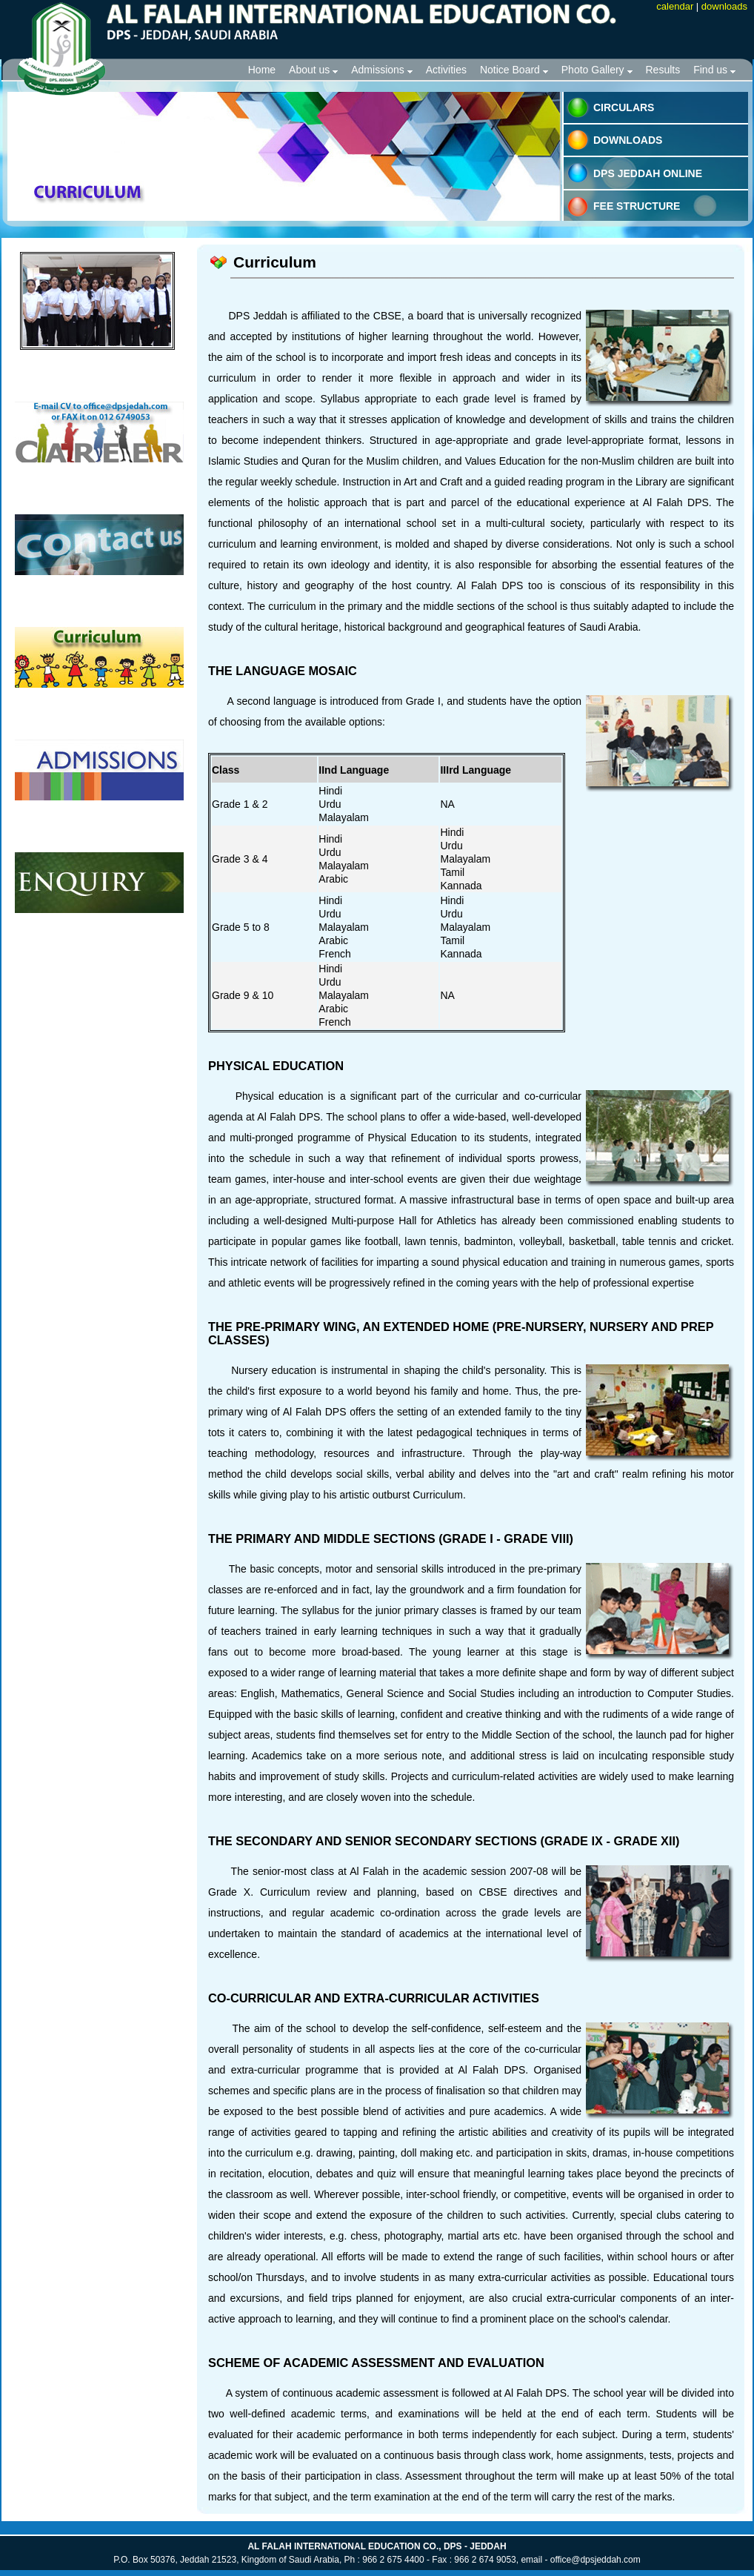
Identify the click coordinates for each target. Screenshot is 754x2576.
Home (262, 70)
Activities (446, 70)
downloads (724, 6)
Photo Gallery (597, 70)
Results (663, 70)
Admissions (381, 70)
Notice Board (514, 70)
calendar (674, 6)
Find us (714, 70)
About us (313, 70)
